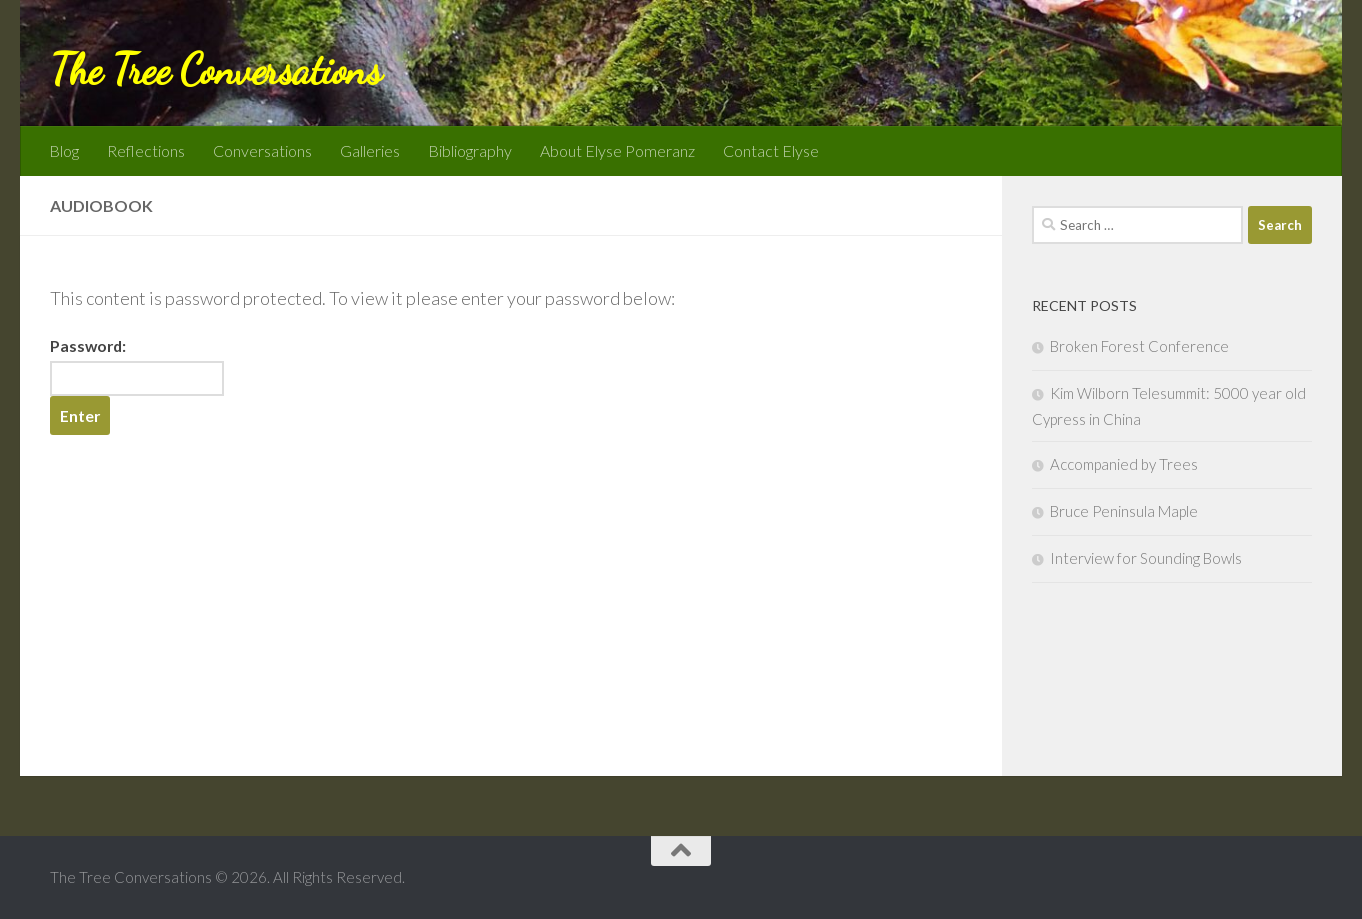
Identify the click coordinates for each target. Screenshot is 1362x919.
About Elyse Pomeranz (617, 150)
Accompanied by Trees (1124, 464)
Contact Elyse (771, 150)
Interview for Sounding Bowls (1146, 558)
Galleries (370, 150)
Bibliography (470, 150)
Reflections (146, 150)
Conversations (262, 150)
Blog (64, 150)
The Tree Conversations (215, 69)
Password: (137, 366)
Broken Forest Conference (1139, 346)
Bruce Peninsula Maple (1124, 511)
